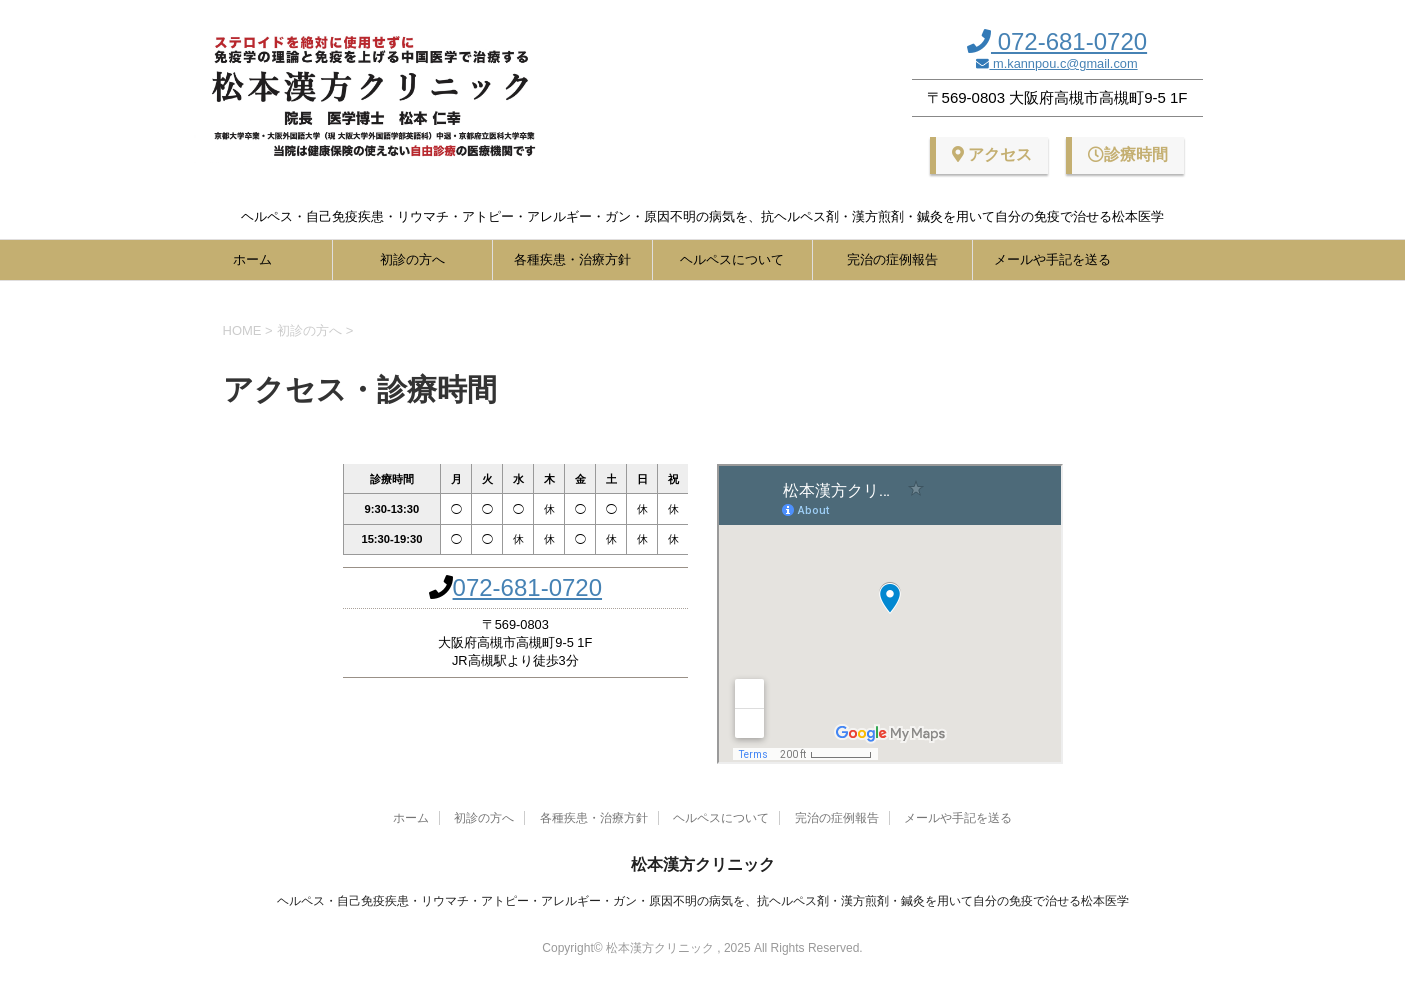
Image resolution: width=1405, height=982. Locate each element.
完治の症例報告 (892, 259)
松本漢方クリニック (703, 864)
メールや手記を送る (1052, 259)
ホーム (252, 259)
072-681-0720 (1069, 41)
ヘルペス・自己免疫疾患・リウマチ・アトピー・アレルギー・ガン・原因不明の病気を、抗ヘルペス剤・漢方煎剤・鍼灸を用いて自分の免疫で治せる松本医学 (703, 901)
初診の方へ (412, 259)
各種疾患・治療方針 (572, 259)
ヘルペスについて (732, 259)
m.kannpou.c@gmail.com (1063, 63)
